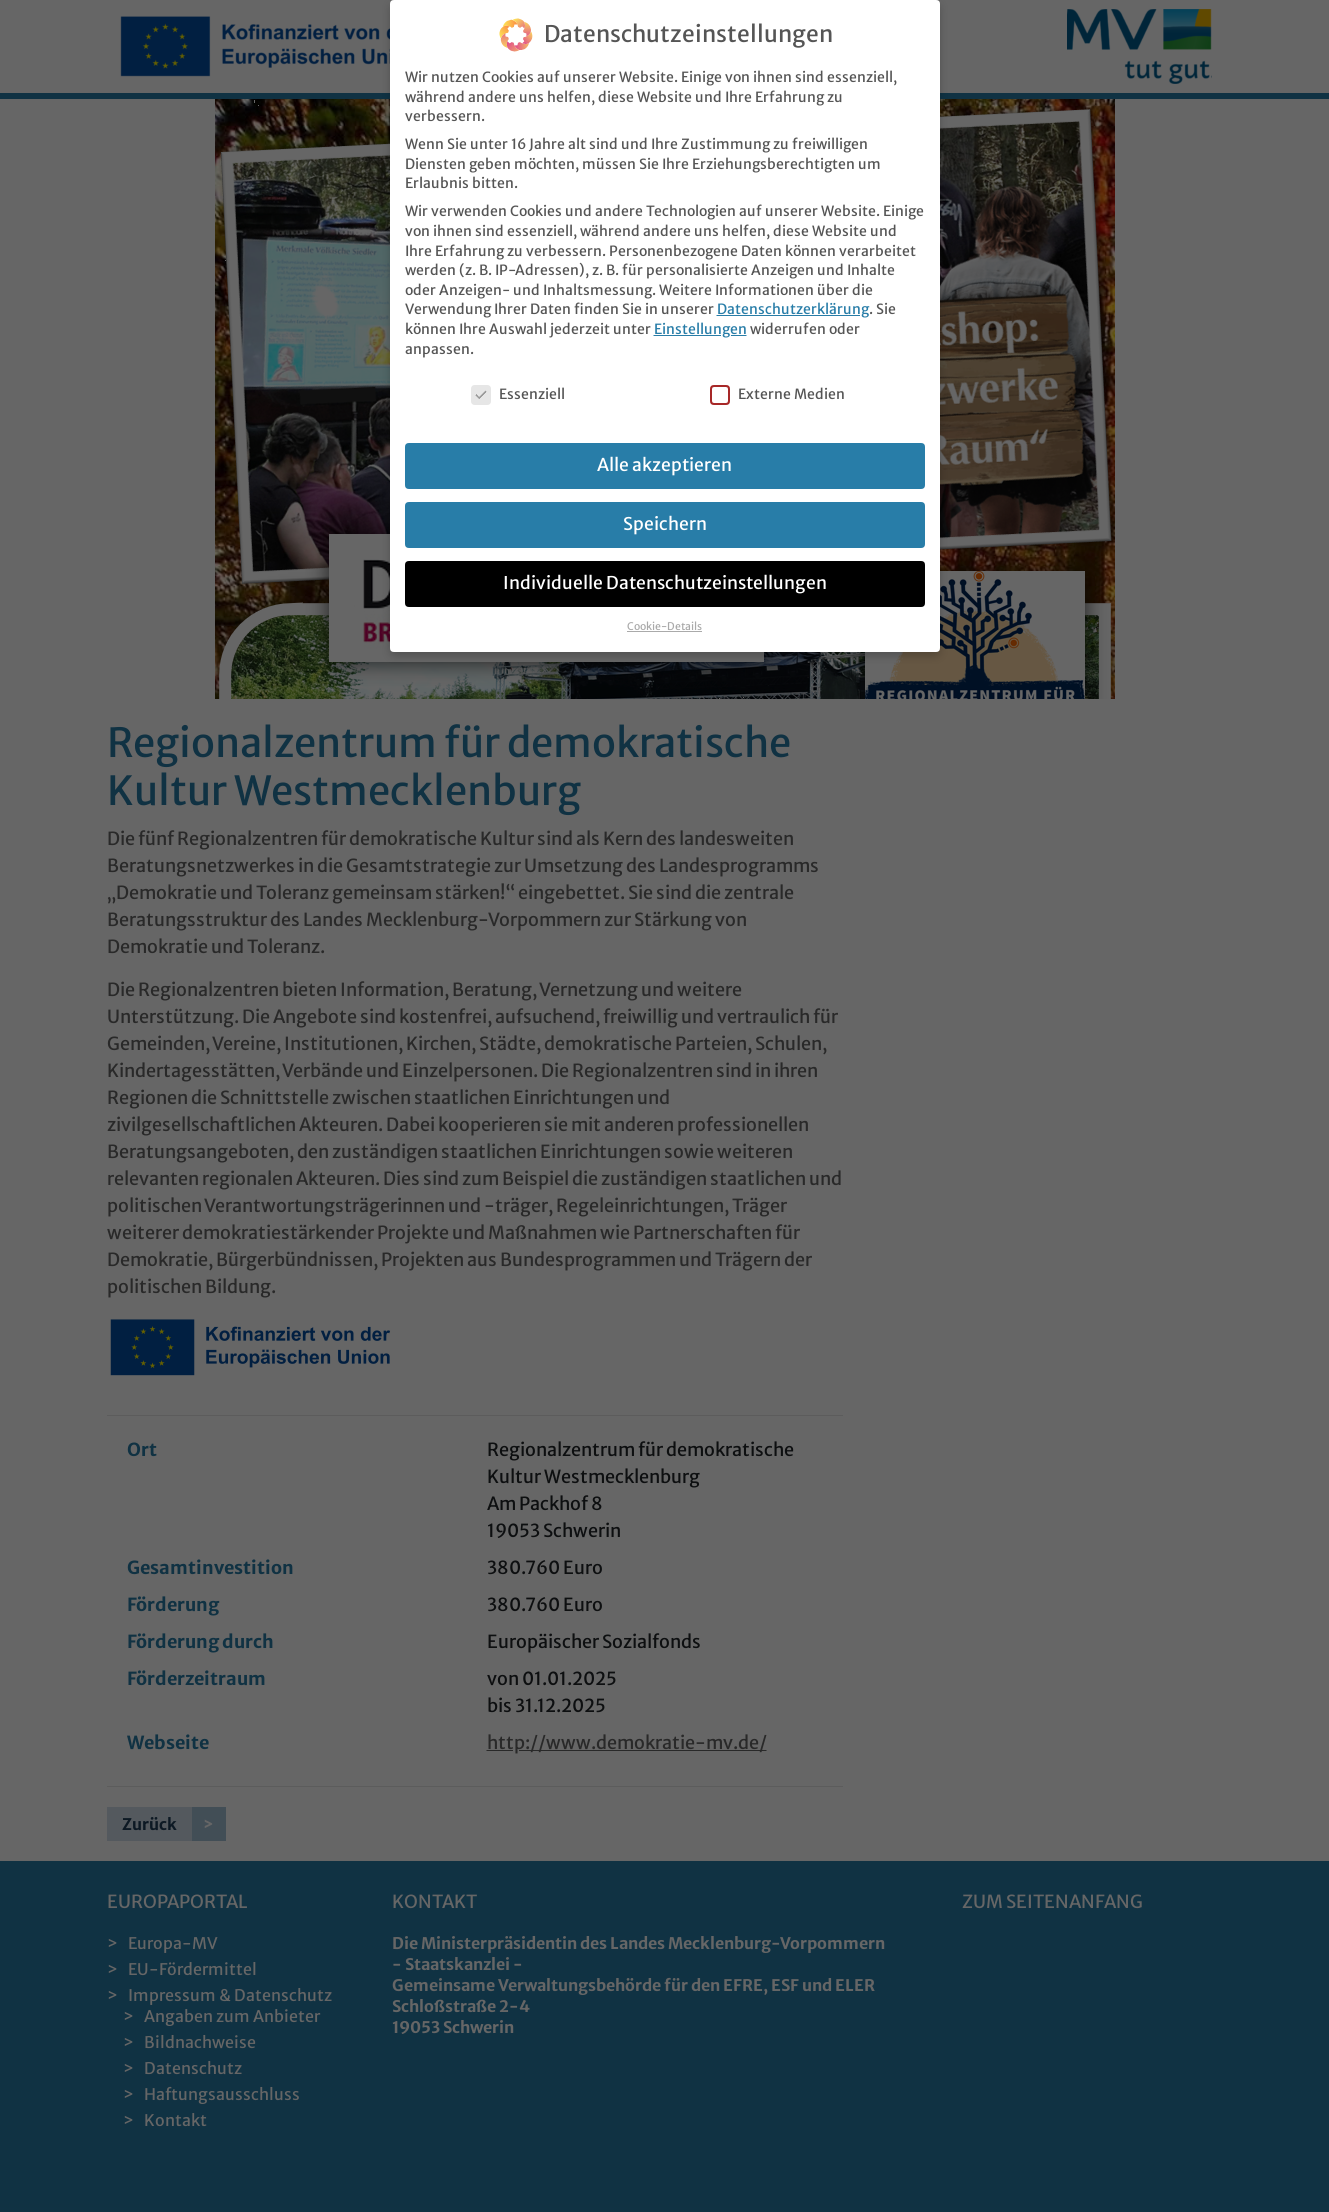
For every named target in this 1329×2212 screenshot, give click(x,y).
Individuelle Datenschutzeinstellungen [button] (665, 583)
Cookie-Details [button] (664, 626)
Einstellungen (700, 329)
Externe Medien (777, 394)
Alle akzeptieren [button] (664, 465)
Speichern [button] (665, 524)
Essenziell (518, 394)
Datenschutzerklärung (793, 309)
